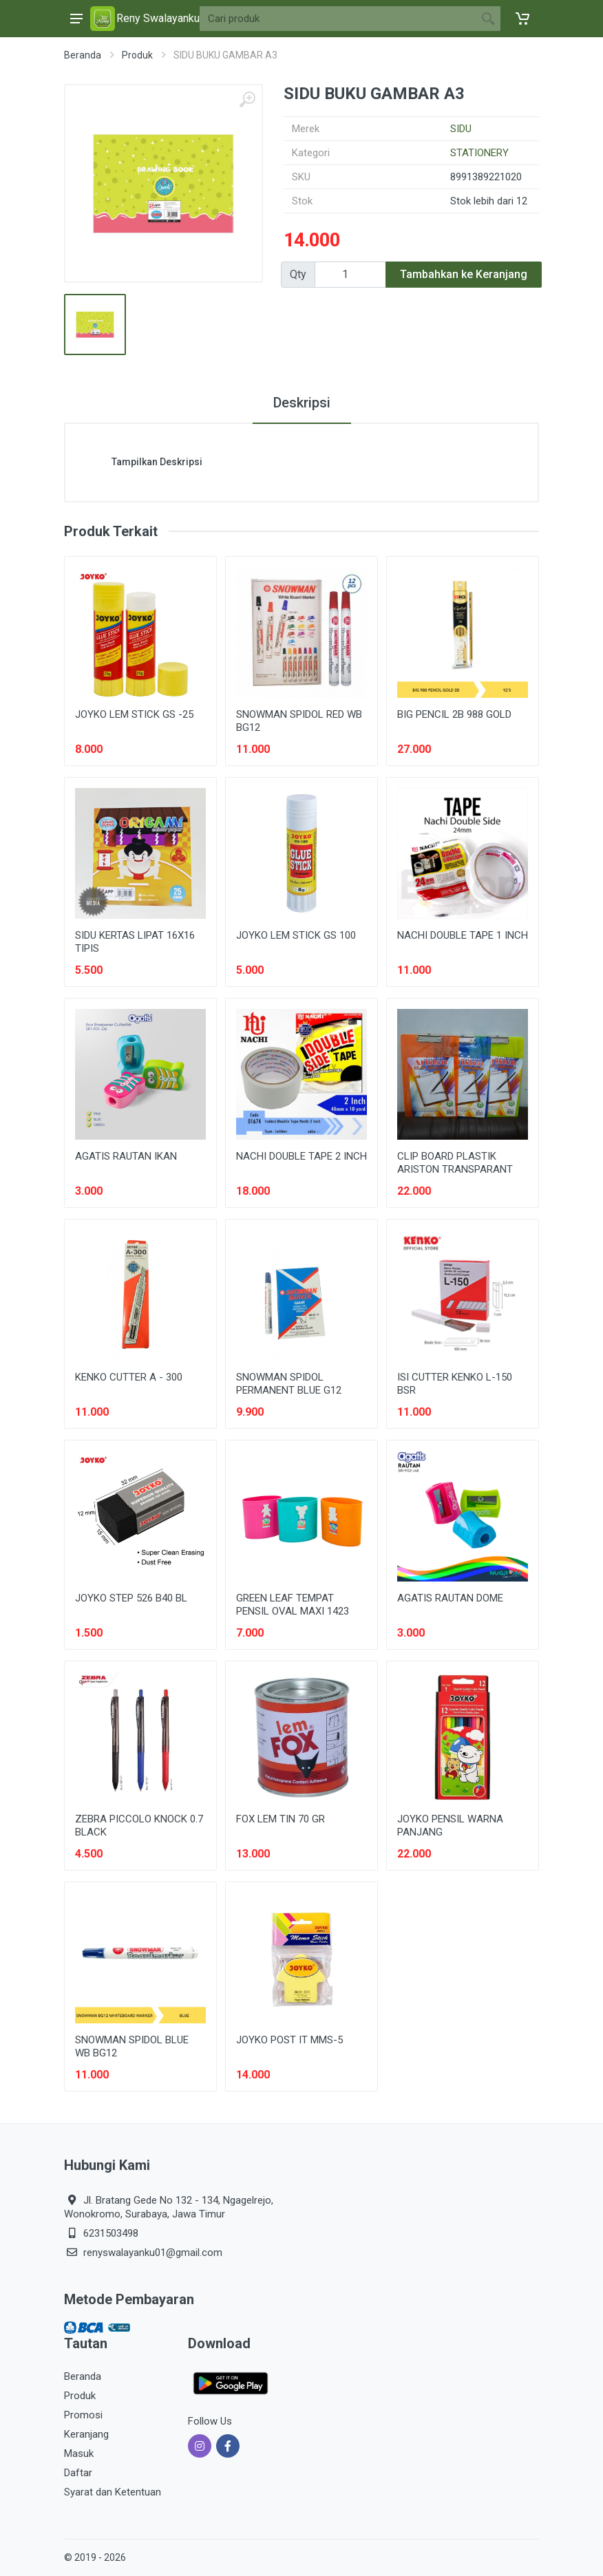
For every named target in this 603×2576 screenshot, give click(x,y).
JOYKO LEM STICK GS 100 (296, 935)
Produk (137, 55)
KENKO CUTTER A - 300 (128, 1377)
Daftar (78, 2473)
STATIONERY (479, 153)
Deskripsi (301, 402)
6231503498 (110, 2233)
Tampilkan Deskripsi (157, 461)
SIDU (461, 129)
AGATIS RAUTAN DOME (450, 1598)
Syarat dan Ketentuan (112, 2492)
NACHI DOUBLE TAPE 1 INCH (462, 935)
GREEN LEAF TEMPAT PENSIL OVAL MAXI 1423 (292, 1604)
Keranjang (86, 2434)
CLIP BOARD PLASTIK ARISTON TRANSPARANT (455, 1162)
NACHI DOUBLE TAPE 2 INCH (301, 1156)
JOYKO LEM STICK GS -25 (134, 714)
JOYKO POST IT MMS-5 (289, 2040)
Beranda (82, 55)
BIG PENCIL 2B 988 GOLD (454, 714)
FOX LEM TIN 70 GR (280, 1819)
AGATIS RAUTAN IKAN (126, 1156)
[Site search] (338, 18)
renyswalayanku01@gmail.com (152, 2252)
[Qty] (350, 275)
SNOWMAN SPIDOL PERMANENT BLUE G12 (288, 1383)
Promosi (83, 2415)
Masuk (79, 2453)
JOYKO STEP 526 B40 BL (131, 1598)
